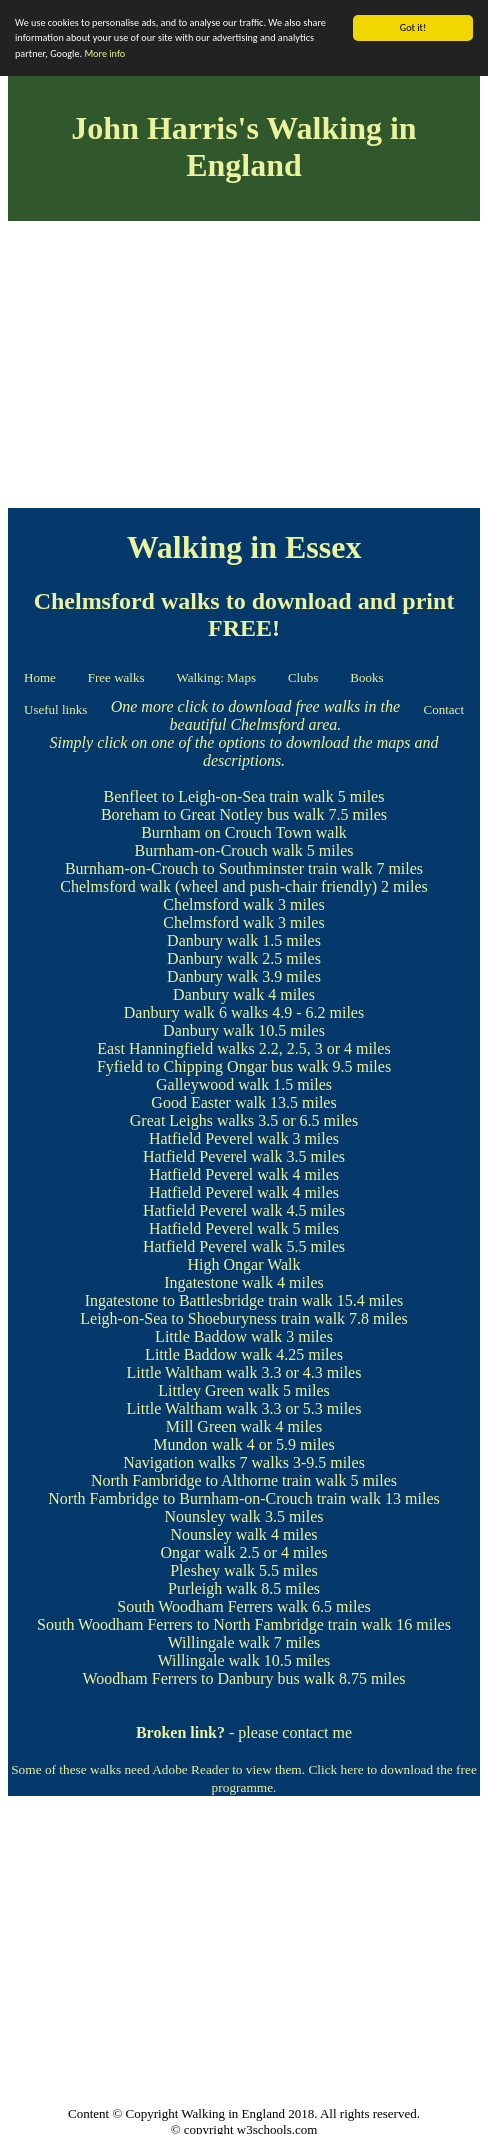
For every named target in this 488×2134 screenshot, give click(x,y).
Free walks (116, 677)
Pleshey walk (212, 1570)
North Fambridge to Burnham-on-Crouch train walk (214, 1498)
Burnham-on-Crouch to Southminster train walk (219, 868)
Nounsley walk (212, 1516)
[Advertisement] (244, 368)
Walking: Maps (215, 677)
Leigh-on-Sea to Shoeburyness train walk (212, 1318)
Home (40, 677)
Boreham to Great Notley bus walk (213, 814)
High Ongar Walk (243, 1264)
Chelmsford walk (115, 886)
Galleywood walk (212, 1084)
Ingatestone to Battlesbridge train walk (209, 1300)
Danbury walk (212, 940)
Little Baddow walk (218, 1336)
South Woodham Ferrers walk (212, 1606)
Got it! (413, 27)
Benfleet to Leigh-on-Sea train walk (219, 796)
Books (366, 677)
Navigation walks (179, 1462)
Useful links (55, 709)
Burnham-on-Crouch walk (218, 850)
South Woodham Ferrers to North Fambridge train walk (214, 1624)
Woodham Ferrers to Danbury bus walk (208, 1678)
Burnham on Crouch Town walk (244, 832)
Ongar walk (197, 1552)
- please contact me (244, 1732)
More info (104, 53)
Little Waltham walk (192, 1372)
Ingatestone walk (218, 1282)
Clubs (303, 677)
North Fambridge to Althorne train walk (219, 1480)
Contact (444, 709)
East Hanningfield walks (175, 1048)
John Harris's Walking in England (243, 146)
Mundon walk (197, 1444)
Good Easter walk (208, 1102)
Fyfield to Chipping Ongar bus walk (213, 1066)
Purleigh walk (212, 1588)
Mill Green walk (219, 1426)
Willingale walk (219, 1642)
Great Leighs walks (192, 1120)
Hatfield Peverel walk (219, 1138)
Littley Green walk (218, 1390)
